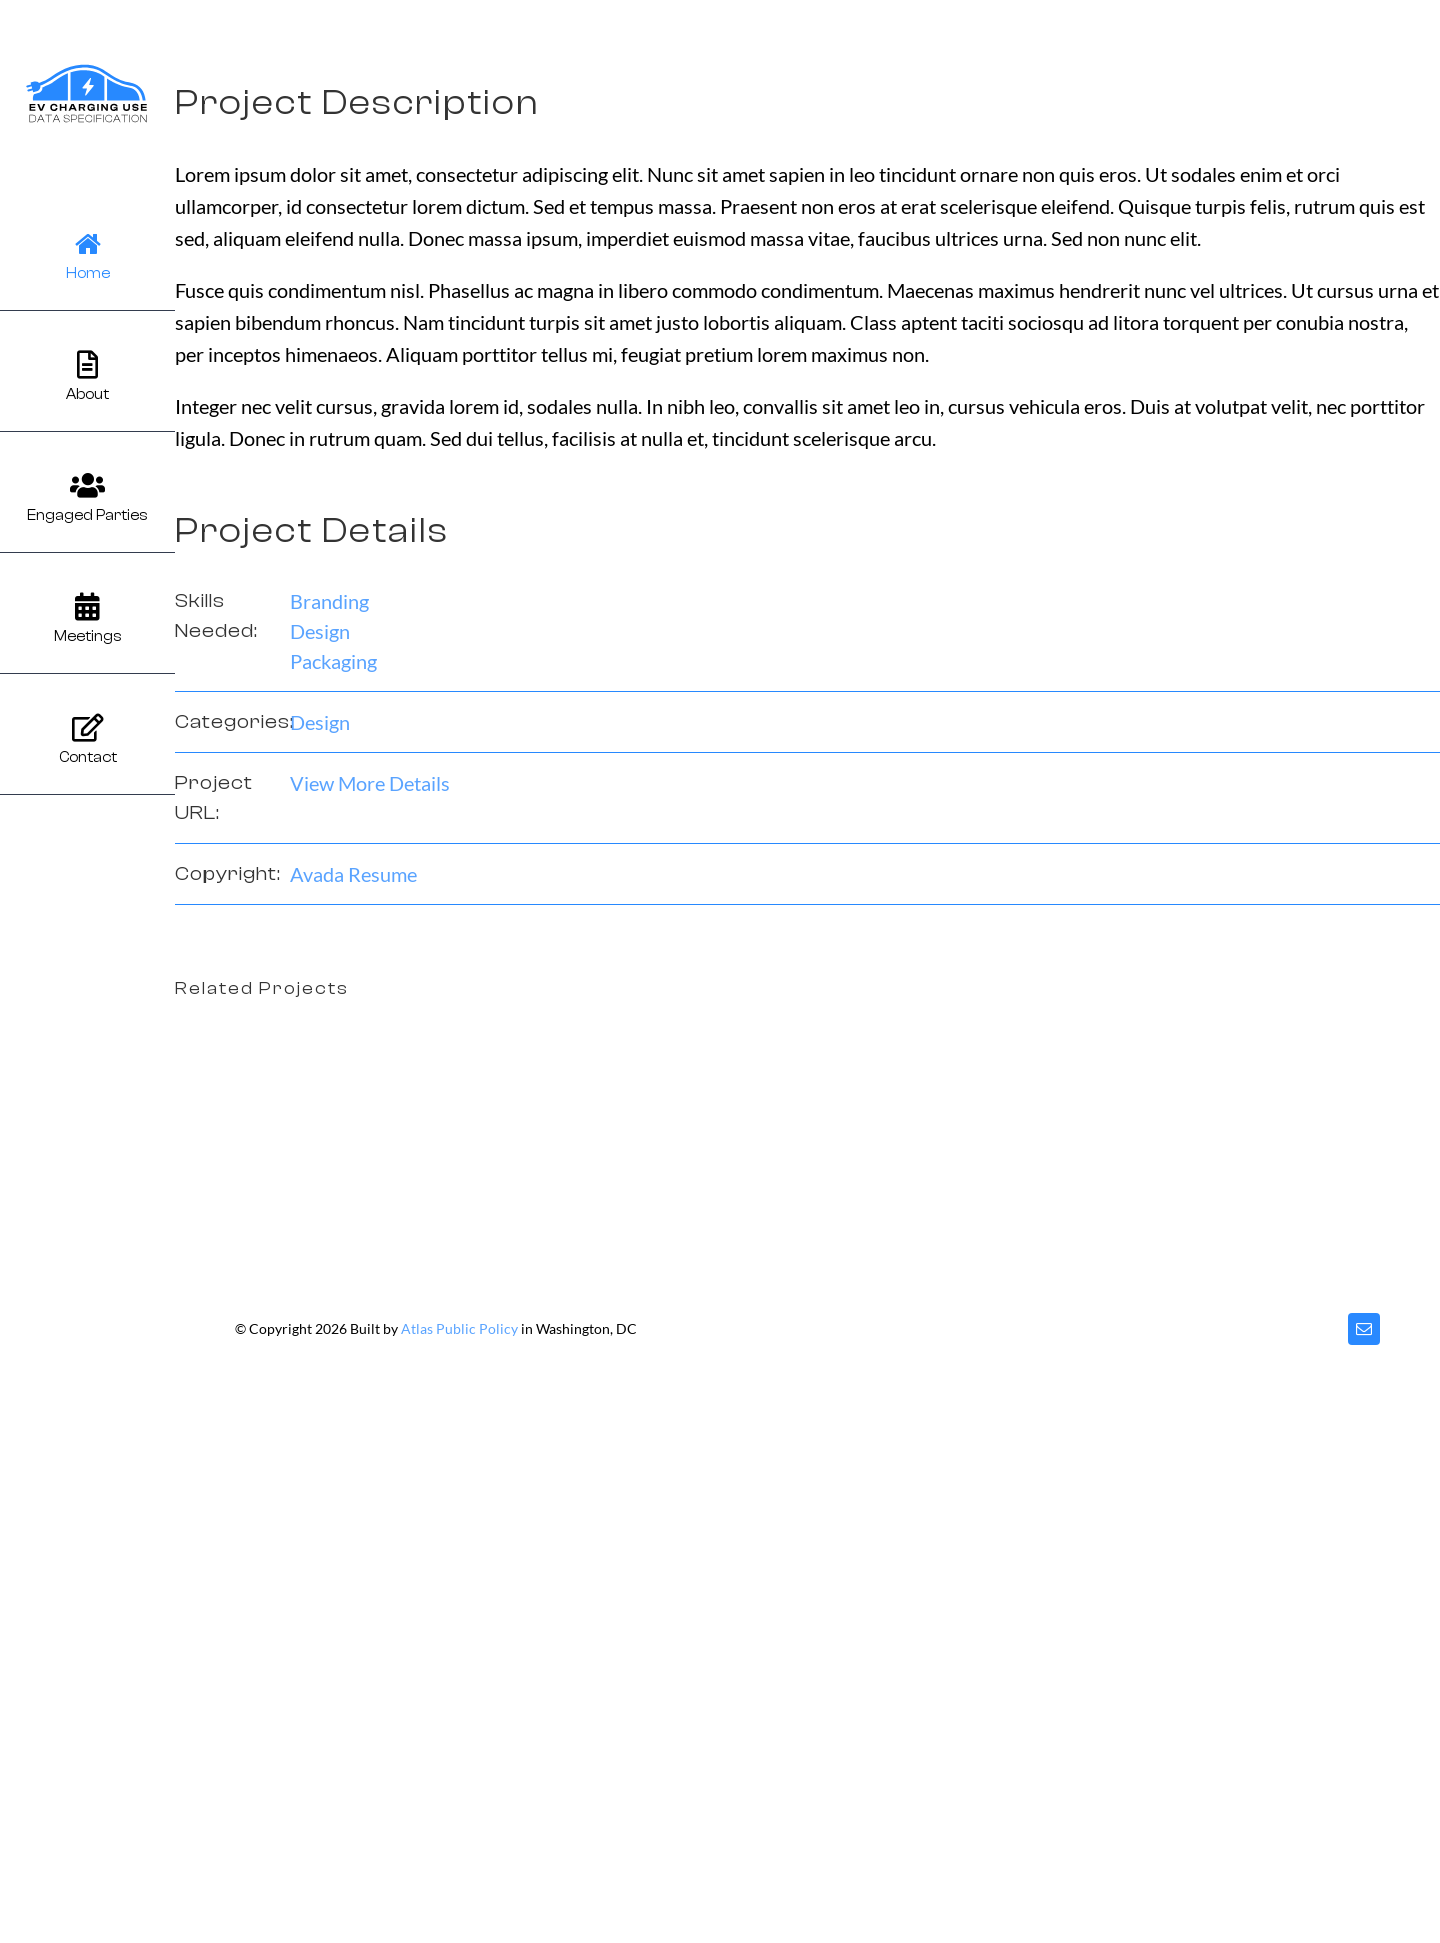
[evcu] (87, 70)
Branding (329, 601)
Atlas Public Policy (459, 1328)
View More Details (370, 783)
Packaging (333, 661)
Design (320, 631)
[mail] (1364, 1329)
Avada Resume (353, 874)
